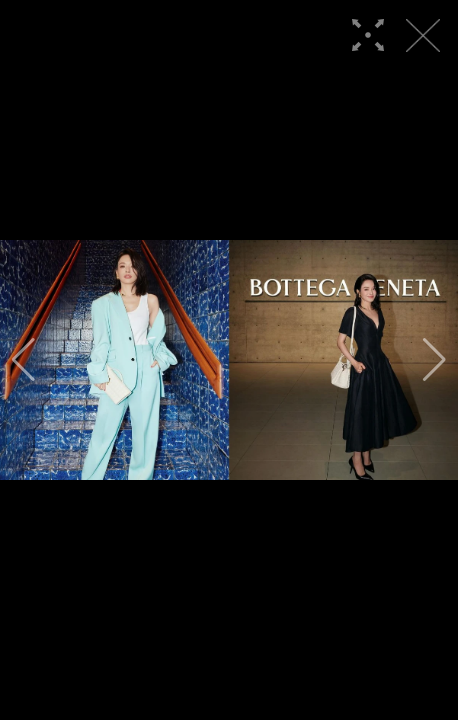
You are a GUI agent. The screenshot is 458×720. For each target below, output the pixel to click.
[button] (23, 360)
